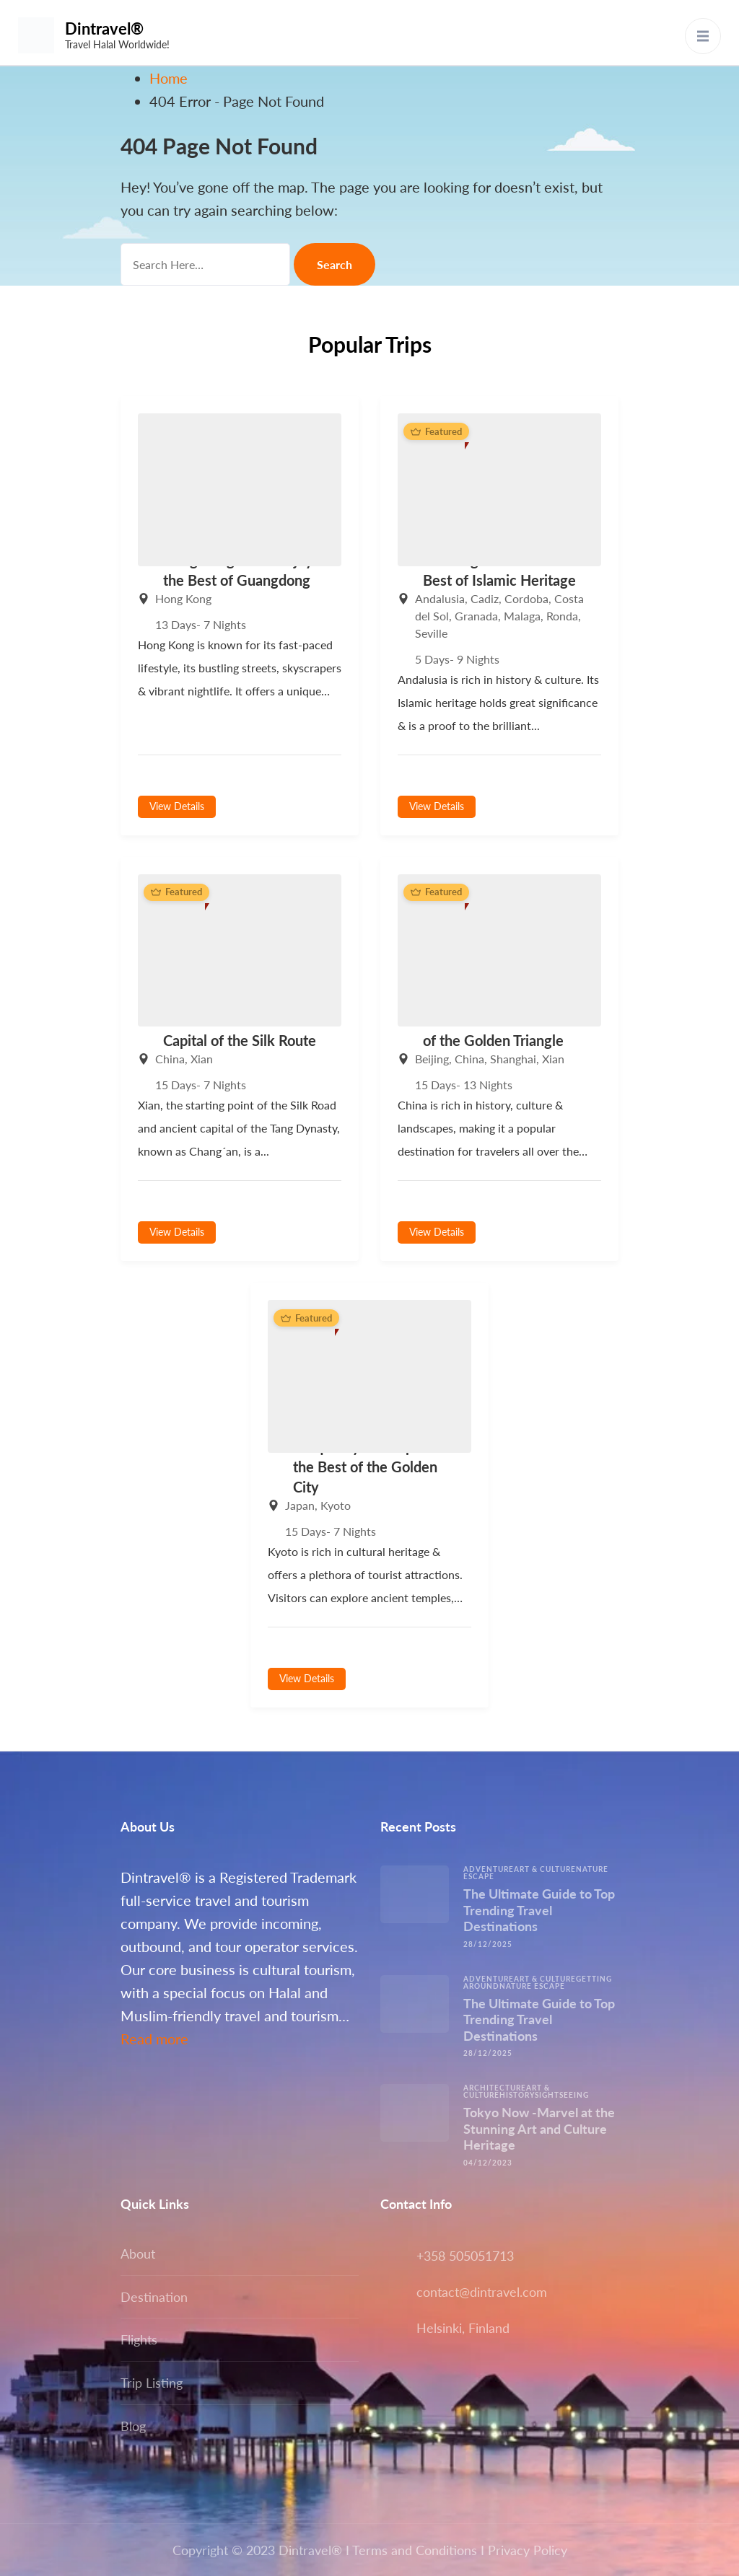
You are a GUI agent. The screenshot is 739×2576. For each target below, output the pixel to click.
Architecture (494, 2087)
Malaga (522, 616)
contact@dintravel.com (481, 2292)
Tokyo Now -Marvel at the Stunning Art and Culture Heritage (539, 2128)
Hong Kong (183, 598)
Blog (133, 2426)
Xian (202, 1058)
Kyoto (335, 1505)
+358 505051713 (465, 2256)
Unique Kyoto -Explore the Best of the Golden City (365, 1466)
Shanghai (513, 1058)
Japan (300, 1505)
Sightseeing (562, 2095)
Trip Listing (152, 2383)
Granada (476, 616)
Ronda (562, 616)
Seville (431, 633)
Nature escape (532, 1986)
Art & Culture (545, 1869)
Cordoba (526, 598)
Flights (139, 2339)
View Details (176, 806)
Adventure (488, 1869)
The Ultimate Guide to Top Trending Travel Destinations (539, 1910)
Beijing (432, 1058)
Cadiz (485, 598)
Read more (154, 2038)
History (517, 2095)
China (170, 1058)
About (138, 2253)
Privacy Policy (527, 2550)
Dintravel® (104, 28)
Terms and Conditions (414, 2550)
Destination (154, 2297)
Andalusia (440, 598)
